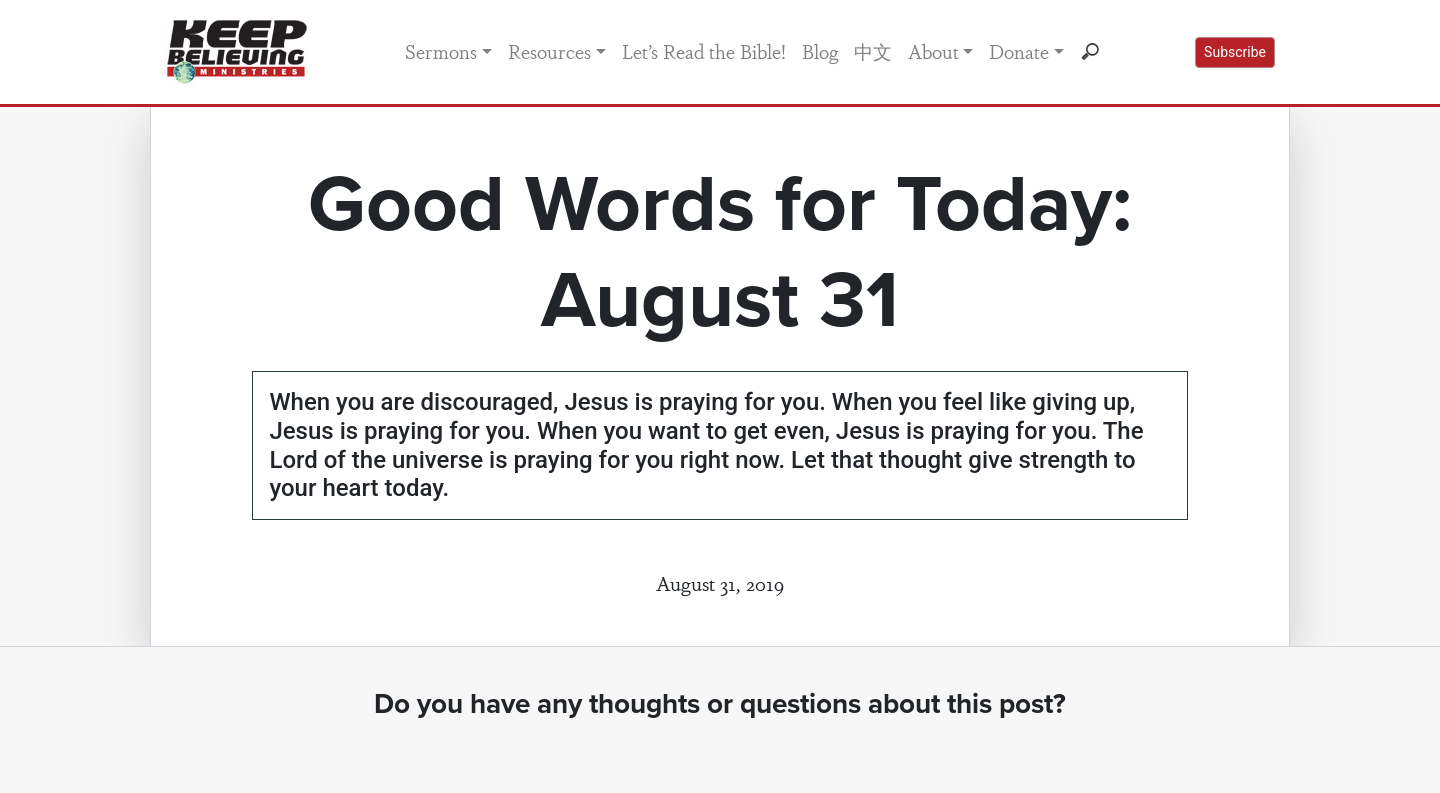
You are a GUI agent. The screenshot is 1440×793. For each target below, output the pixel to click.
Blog (820, 51)
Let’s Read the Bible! (704, 51)
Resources (549, 51)
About (933, 51)
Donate (1019, 51)
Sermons (441, 51)
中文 (873, 51)
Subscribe (1235, 52)
